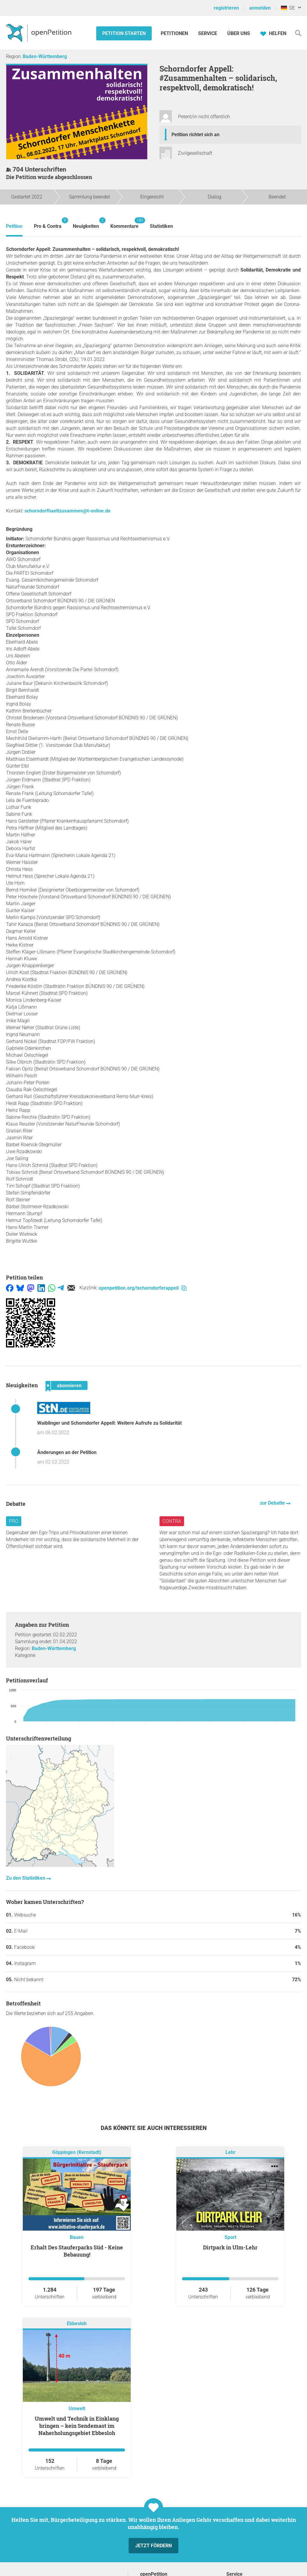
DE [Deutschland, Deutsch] (288, 8)
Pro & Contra (47, 223)
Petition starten (124, 33)
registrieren (226, 8)
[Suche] (298, 32)
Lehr (230, 2152)
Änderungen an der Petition (67, 1452)
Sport (230, 2237)
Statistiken (161, 226)
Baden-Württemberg (45, 56)
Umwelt (77, 2408)
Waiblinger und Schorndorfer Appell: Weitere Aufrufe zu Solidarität (109, 1423)
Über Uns (238, 33)
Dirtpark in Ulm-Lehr (230, 2247)
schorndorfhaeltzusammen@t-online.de (68, 511)
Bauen (77, 2237)
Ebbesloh (77, 2324)
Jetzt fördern (153, 2545)
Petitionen (175, 33)
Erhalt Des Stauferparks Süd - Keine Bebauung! (77, 2251)
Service (207, 33)
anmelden (260, 8)
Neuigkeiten (86, 223)
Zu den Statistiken (26, 1878)
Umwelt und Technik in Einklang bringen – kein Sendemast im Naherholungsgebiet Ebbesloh (77, 2425)
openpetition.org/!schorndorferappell (142, 1288)
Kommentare (124, 223)
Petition (14, 226)
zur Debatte (273, 1503)
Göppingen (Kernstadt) (76, 2152)
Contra (171, 1521)
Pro (13, 1521)
